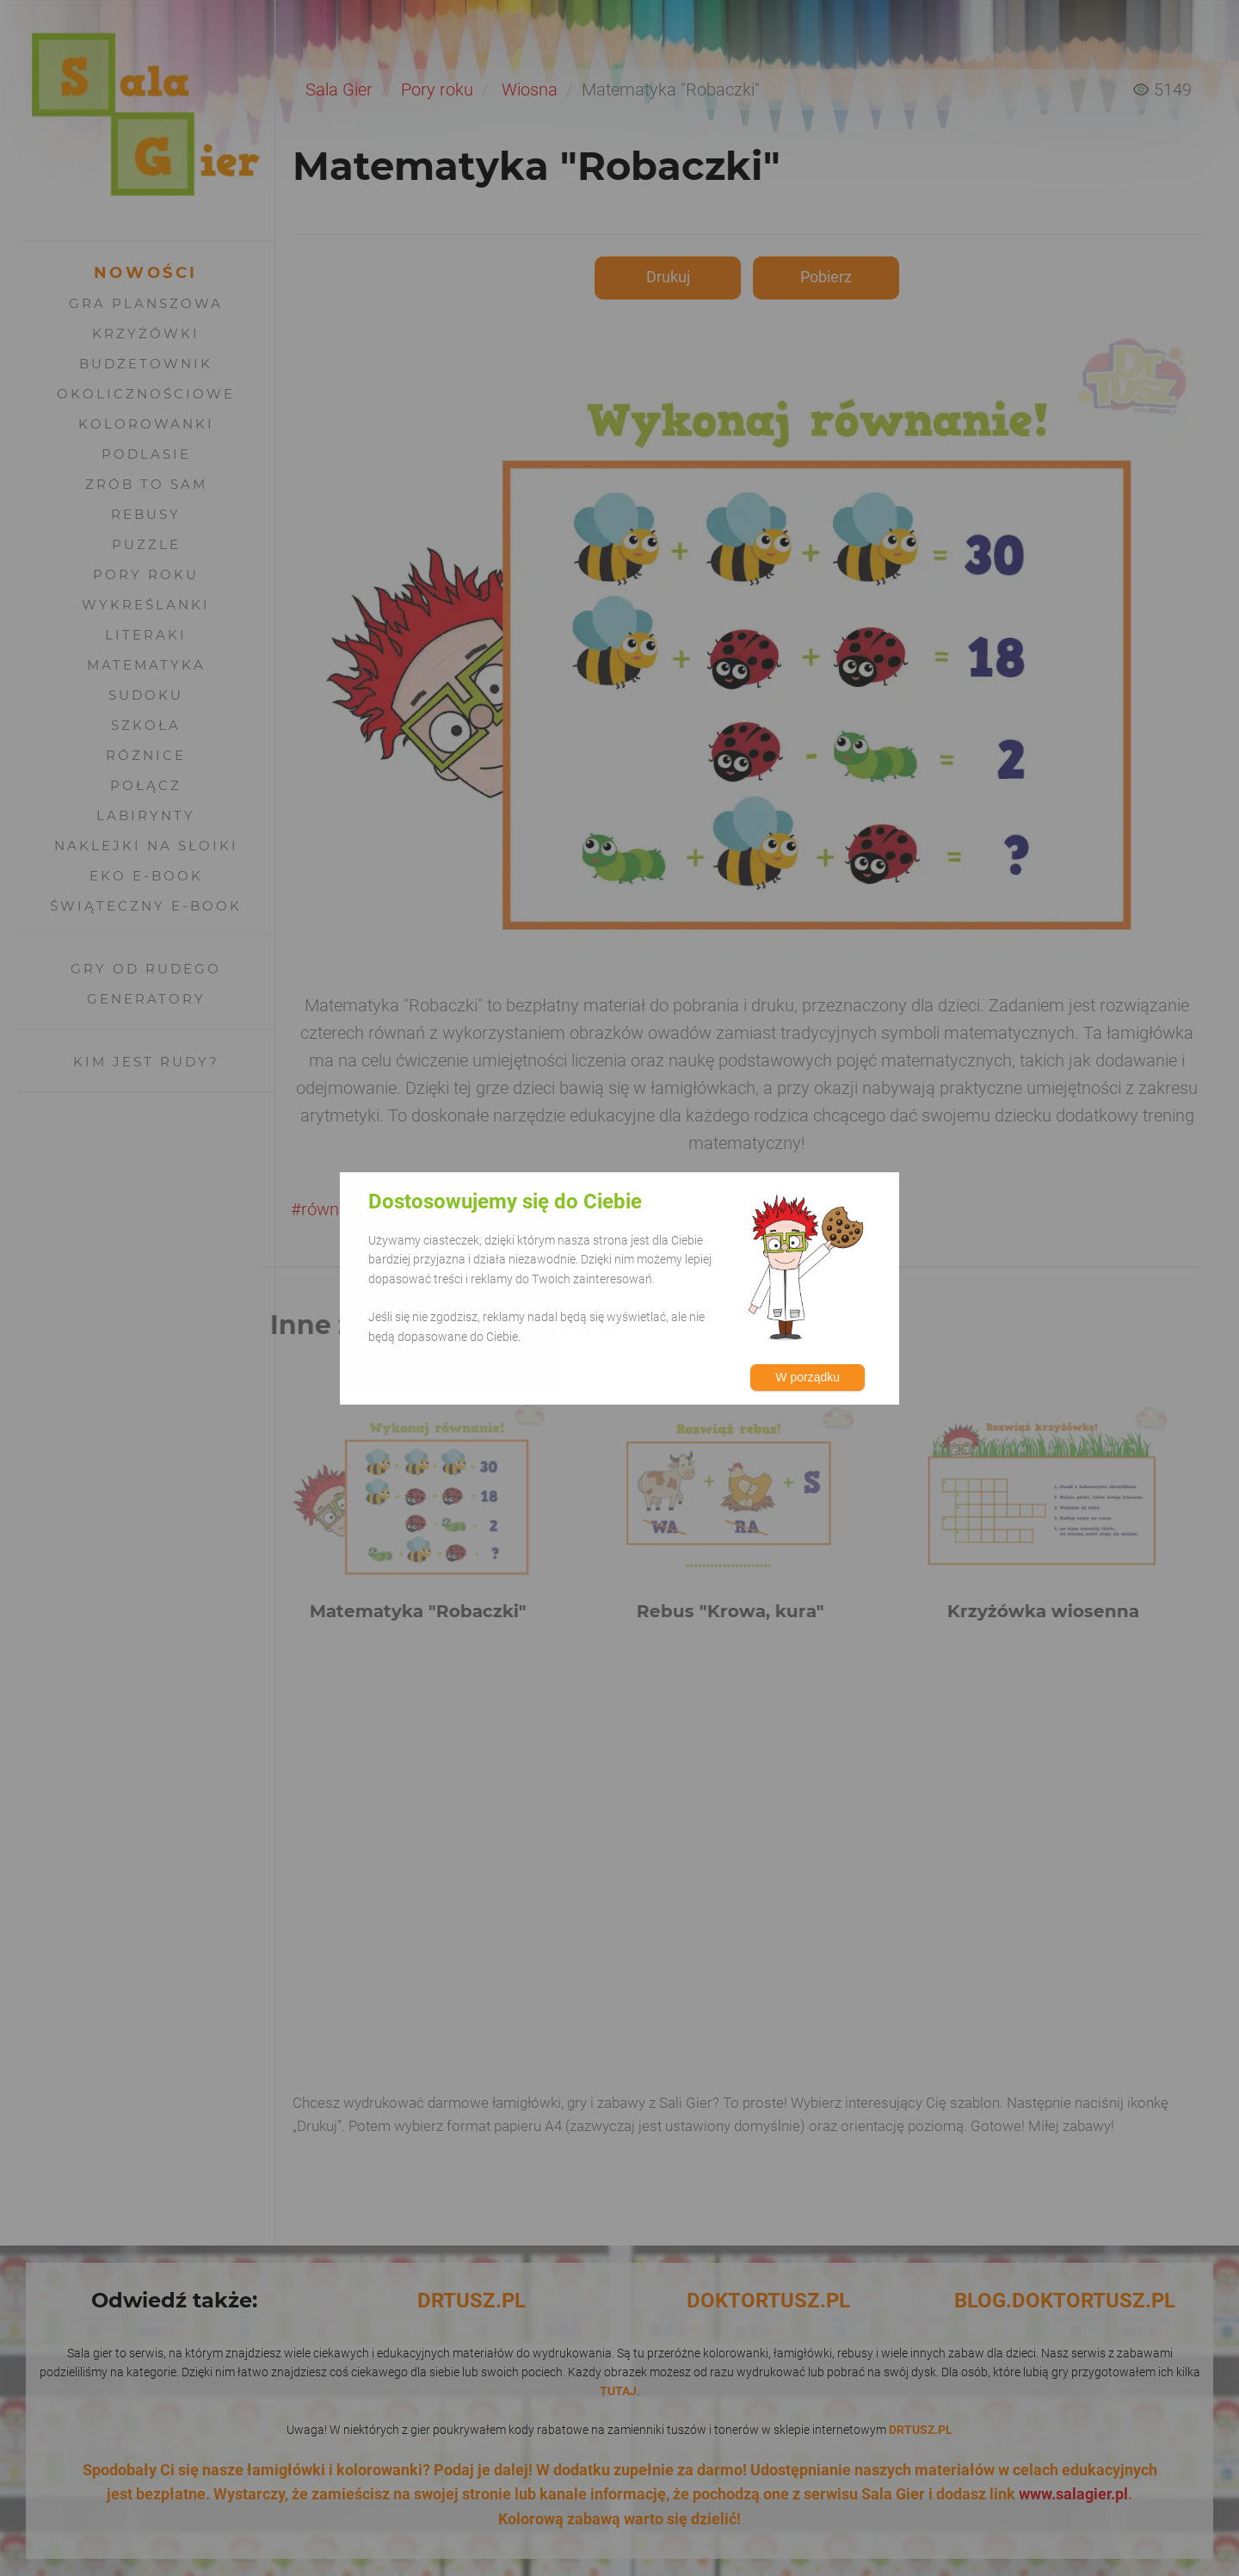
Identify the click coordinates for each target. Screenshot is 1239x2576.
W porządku (807, 1377)
